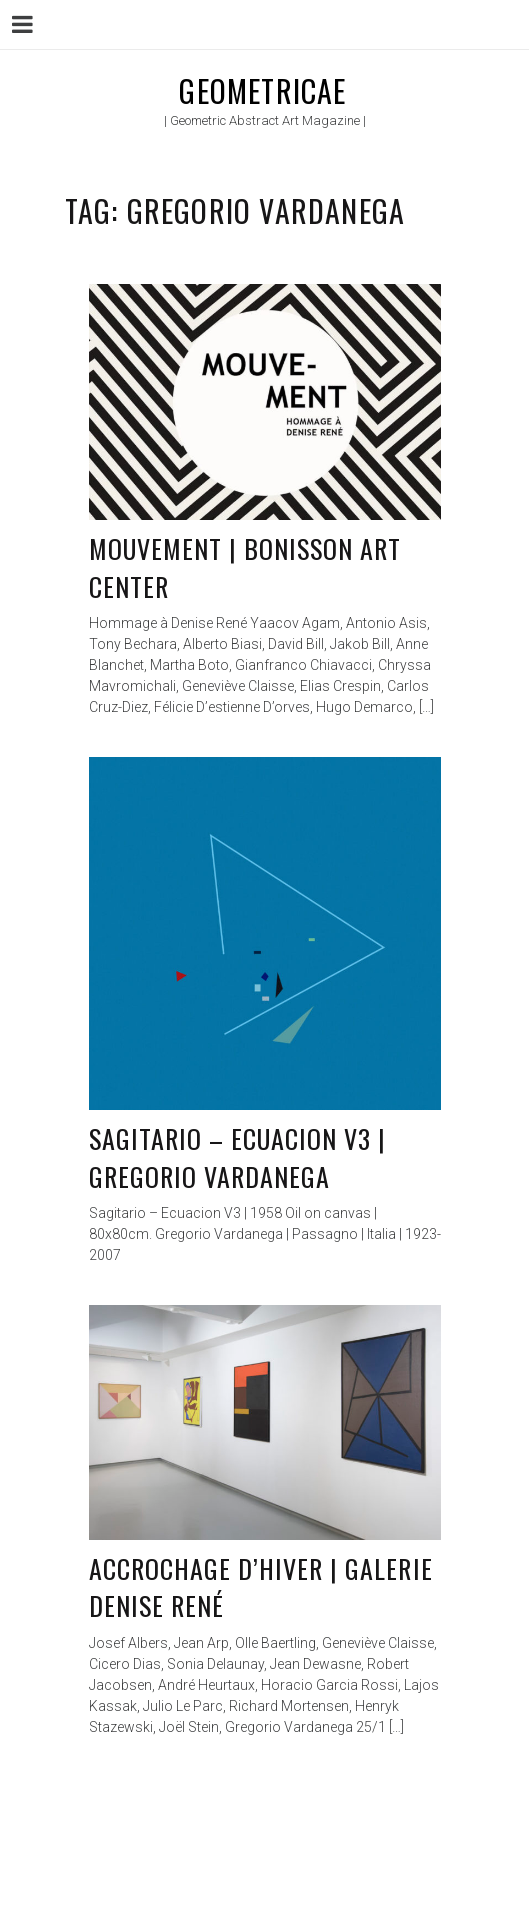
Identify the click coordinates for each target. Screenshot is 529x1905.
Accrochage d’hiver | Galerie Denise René (261, 1587)
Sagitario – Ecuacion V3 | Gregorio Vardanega (238, 1157)
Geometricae (262, 90)
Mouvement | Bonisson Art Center (245, 567)
